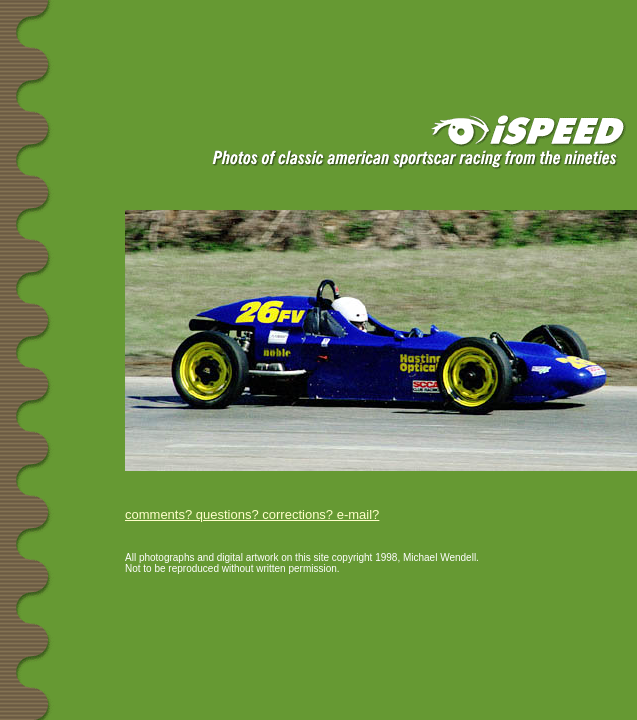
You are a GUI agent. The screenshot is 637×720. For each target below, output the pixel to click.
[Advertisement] (239, 32)
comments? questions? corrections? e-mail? (252, 514)
